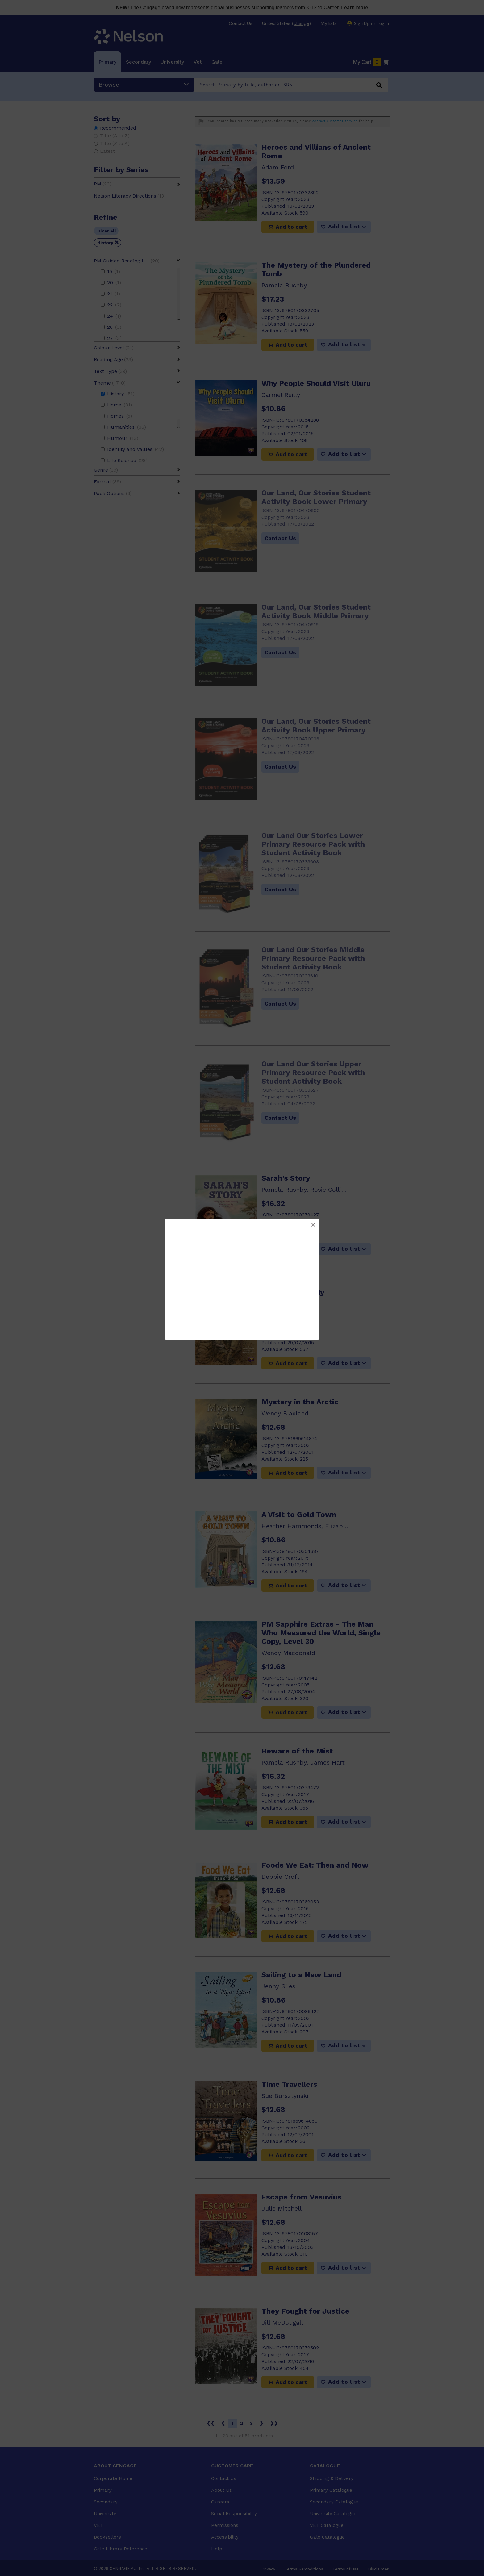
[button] (313, 1225)
